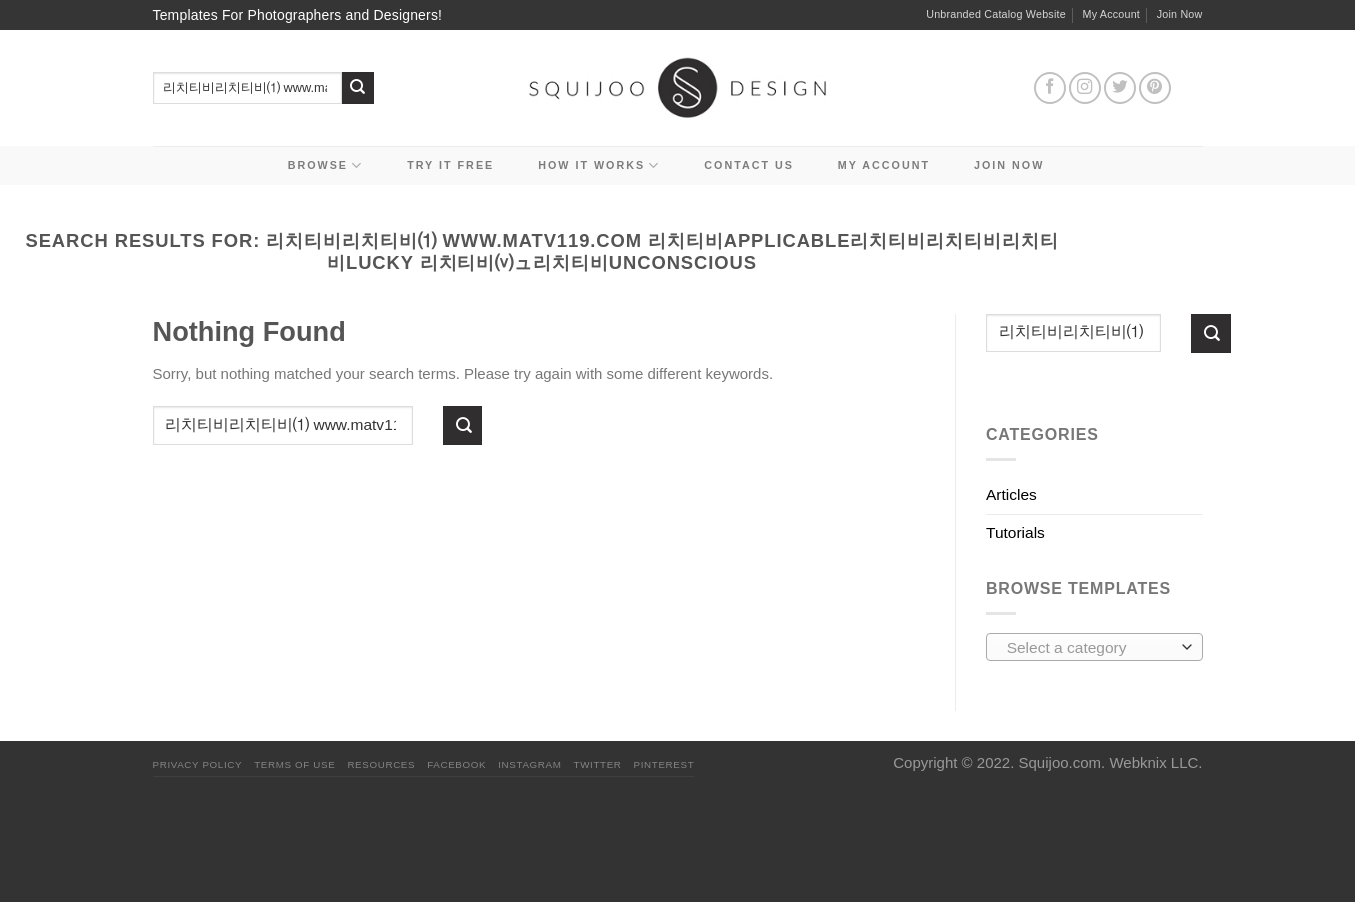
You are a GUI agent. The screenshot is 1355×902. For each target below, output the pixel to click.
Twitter (598, 764)
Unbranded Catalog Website (996, 14)
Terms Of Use (294, 764)
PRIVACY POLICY (198, 764)
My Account (1112, 14)
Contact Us (749, 165)
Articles (1011, 494)
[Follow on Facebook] (1050, 88)
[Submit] (358, 88)
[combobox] (1094, 647)
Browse (326, 165)
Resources (381, 764)
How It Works (599, 165)
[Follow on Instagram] (1085, 88)
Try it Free (450, 165)
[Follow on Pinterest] (1155, 88)
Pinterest (664, 764)
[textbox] (1089, 648)
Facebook (456, 764)
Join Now (1180, 14)
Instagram (529, 764)
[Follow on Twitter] (1120, 88)
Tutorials (1015, 532)
